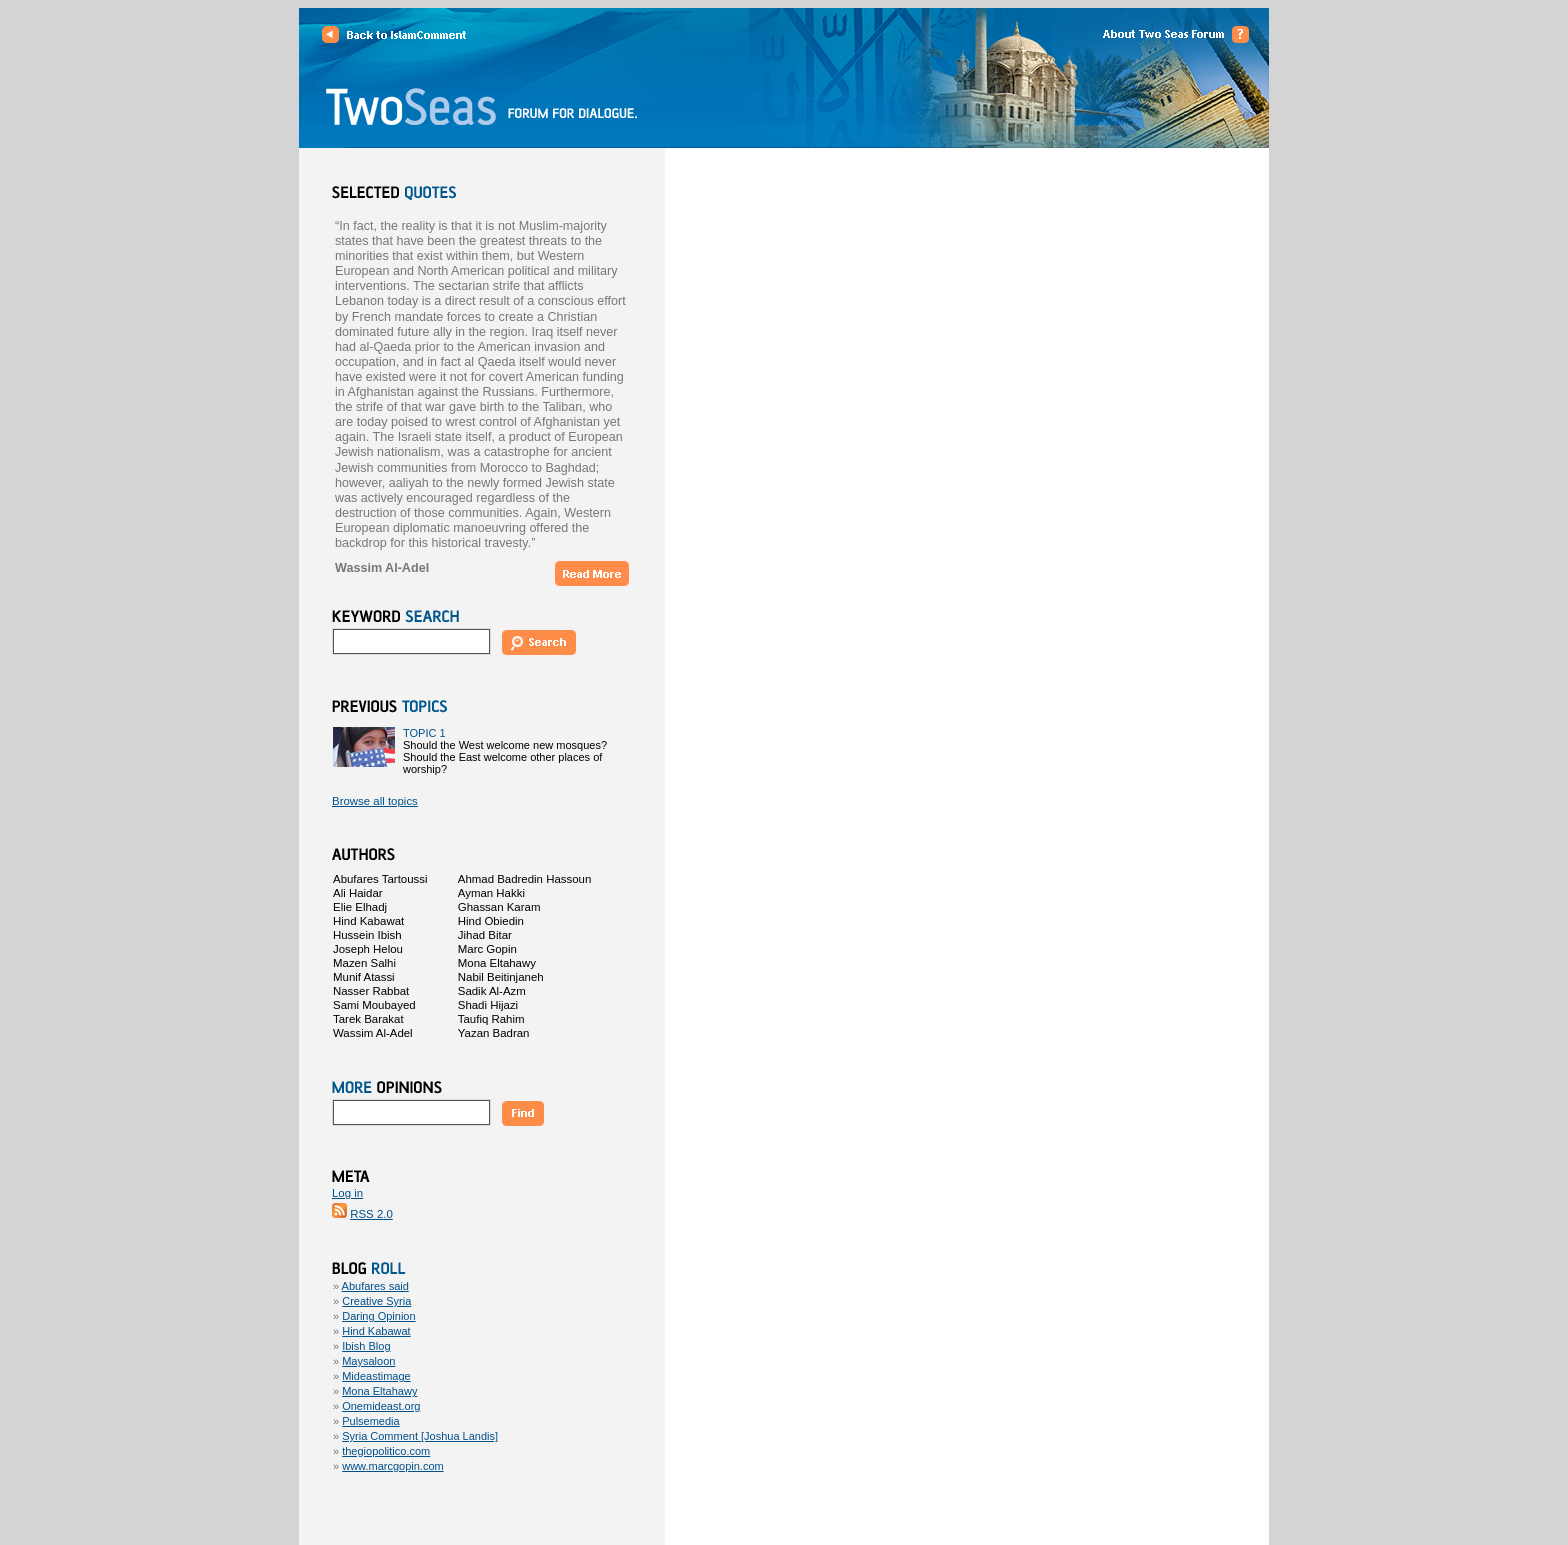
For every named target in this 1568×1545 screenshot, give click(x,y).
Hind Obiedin (491, 921)
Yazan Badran (494, 1033)
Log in (347, 1193)
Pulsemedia (370, 1421)
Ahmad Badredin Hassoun (525, 879)
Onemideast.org (381, 1406)
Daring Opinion (378, 1316)
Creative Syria (376, 1301)
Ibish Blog (366, 1346)
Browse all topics (375, 801)
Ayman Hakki (491, 893)
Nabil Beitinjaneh (501, 977)
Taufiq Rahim (491, 1019)
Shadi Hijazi (488, 1005)
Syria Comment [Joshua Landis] (420, 1436)
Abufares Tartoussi (380, 879)
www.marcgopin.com (392, 1466)
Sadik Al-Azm (492, 991)
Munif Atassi (364, 977)
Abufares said (375, 1286)
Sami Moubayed (374, 1005)
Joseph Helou (368, 949)
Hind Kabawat (368, 921)
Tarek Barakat (368, 1019)
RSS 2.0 (371, 1214)
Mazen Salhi (364, 963)
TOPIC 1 (424, 733)
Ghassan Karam (499, 907)
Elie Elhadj (360, 907)
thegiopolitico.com (386, 1451)
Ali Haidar (358, 893)
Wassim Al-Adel (373, 1033)
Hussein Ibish (367, 935)
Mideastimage (376, 1376)
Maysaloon (368, 1361)
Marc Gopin (487, 949)
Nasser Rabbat (371, 991)
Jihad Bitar (485, 935)
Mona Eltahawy (497, 963)
